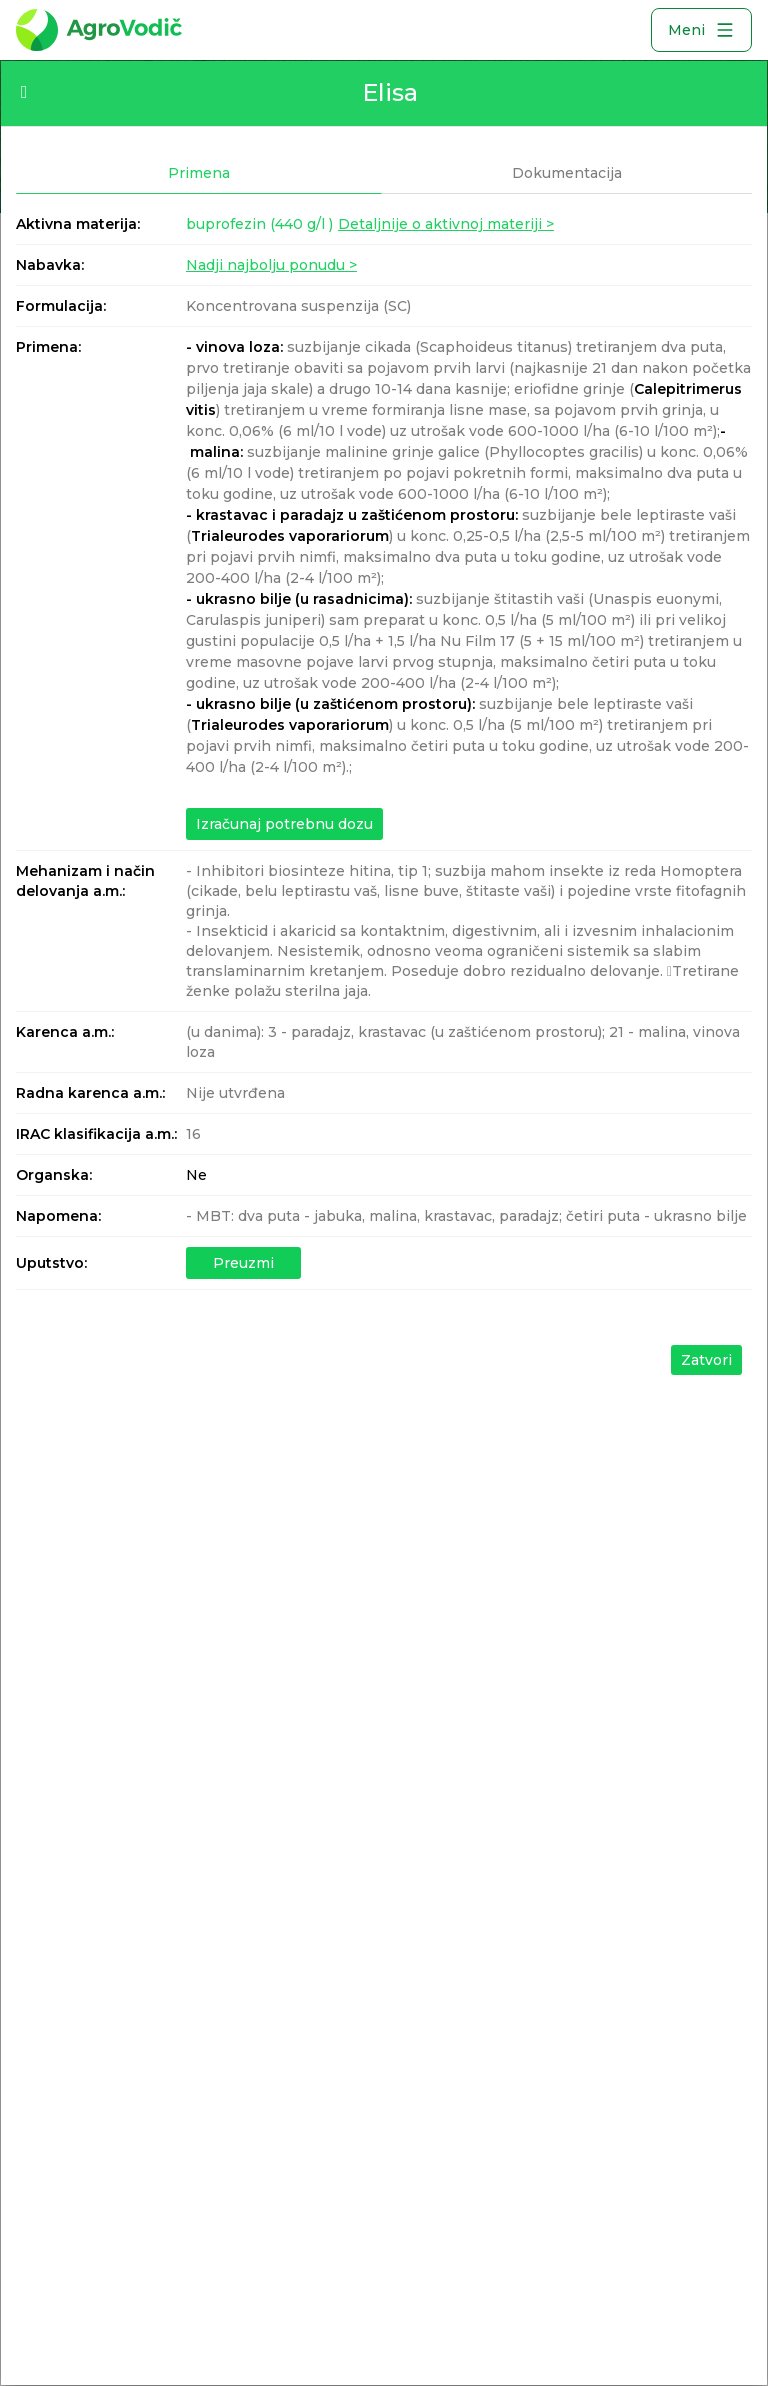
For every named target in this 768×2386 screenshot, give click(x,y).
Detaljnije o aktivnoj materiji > (446, 224)
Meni (701, 30)
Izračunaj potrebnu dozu (284, 824)
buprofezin (259, 224)
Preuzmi (243, 1263)
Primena (199, 173)
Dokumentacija (567, 173)
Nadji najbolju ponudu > (271, 265)
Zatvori (706, 1360)
